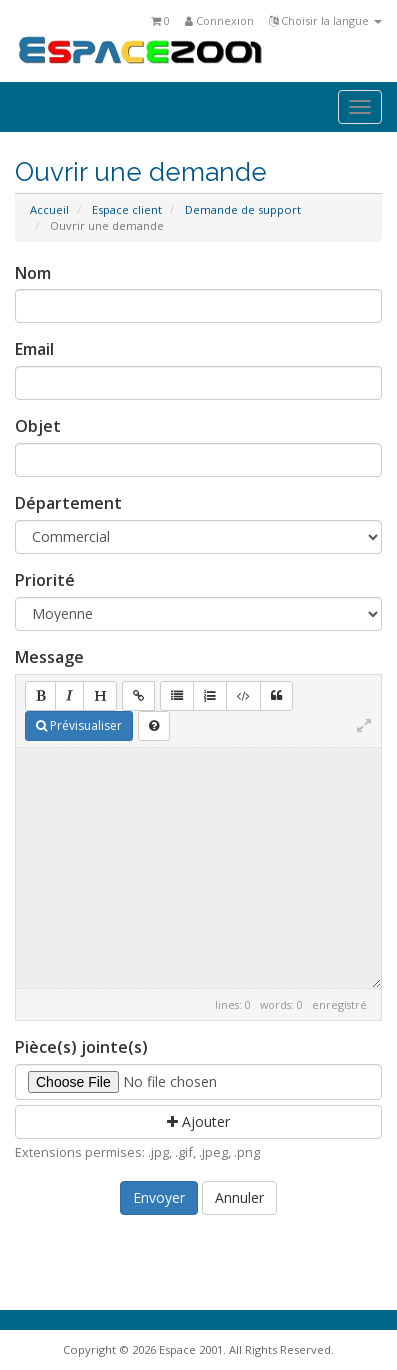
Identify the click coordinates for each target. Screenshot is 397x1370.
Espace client (127, 209)
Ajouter (198, 1121)
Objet (38, 426)
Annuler (239, 1197)
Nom (33, 273)
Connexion (219, 20)
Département (68, 503)
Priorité (45, 580)
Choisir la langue (325, 20)
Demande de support (243, 209)
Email (34, 349)
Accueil (49, 209)
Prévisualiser (79, 725)
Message (49, 657)
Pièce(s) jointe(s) (81, 1047)
